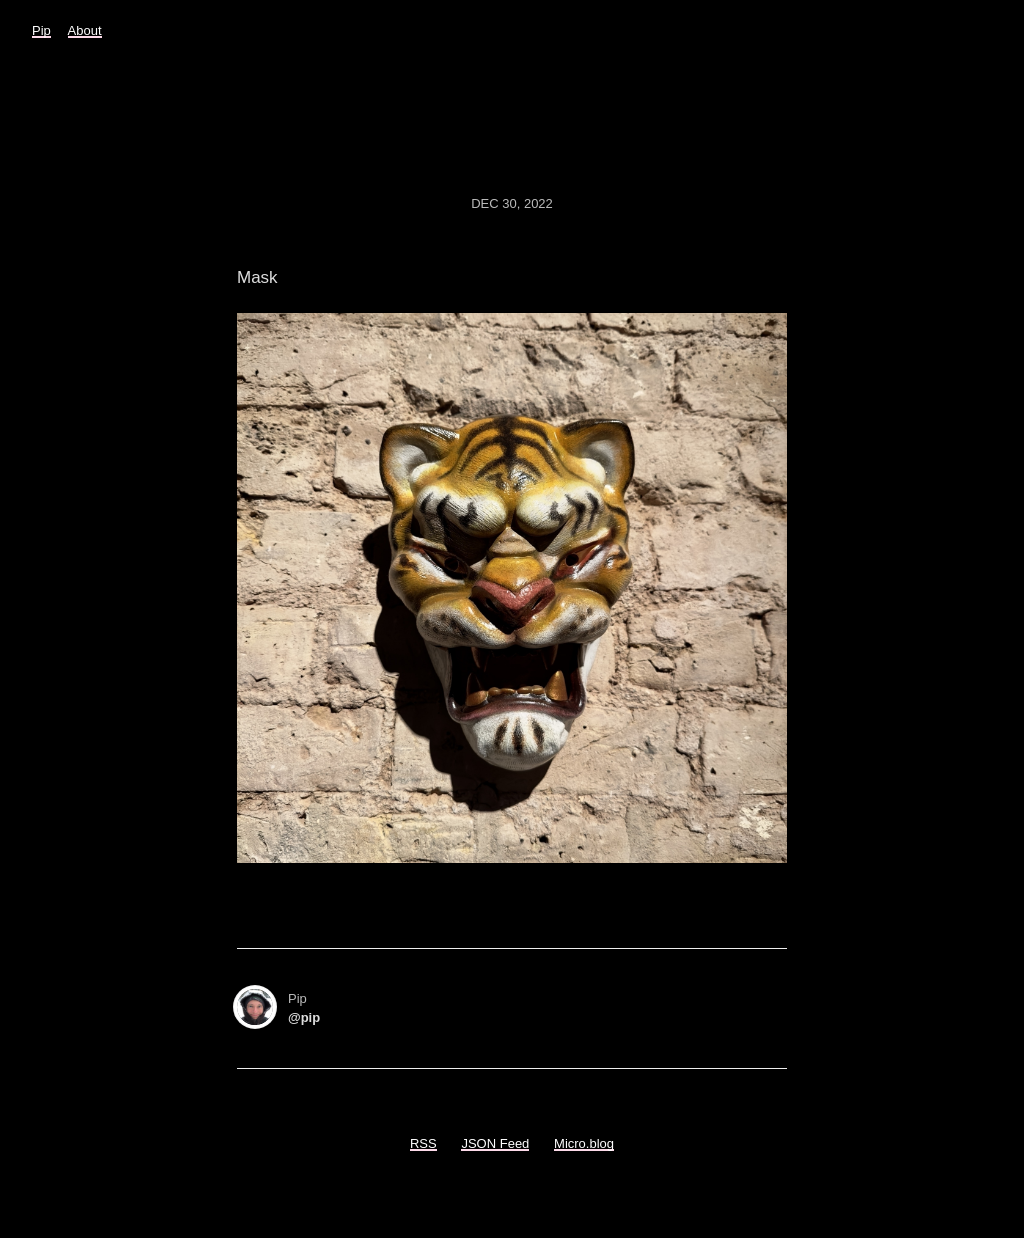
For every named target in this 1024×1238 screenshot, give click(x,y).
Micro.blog (584, 1143)
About (85, 30)
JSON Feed (495, 1143)
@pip (304, 1017)
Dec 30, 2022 (512, 203)
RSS (423, 1143)
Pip (41, 30)
